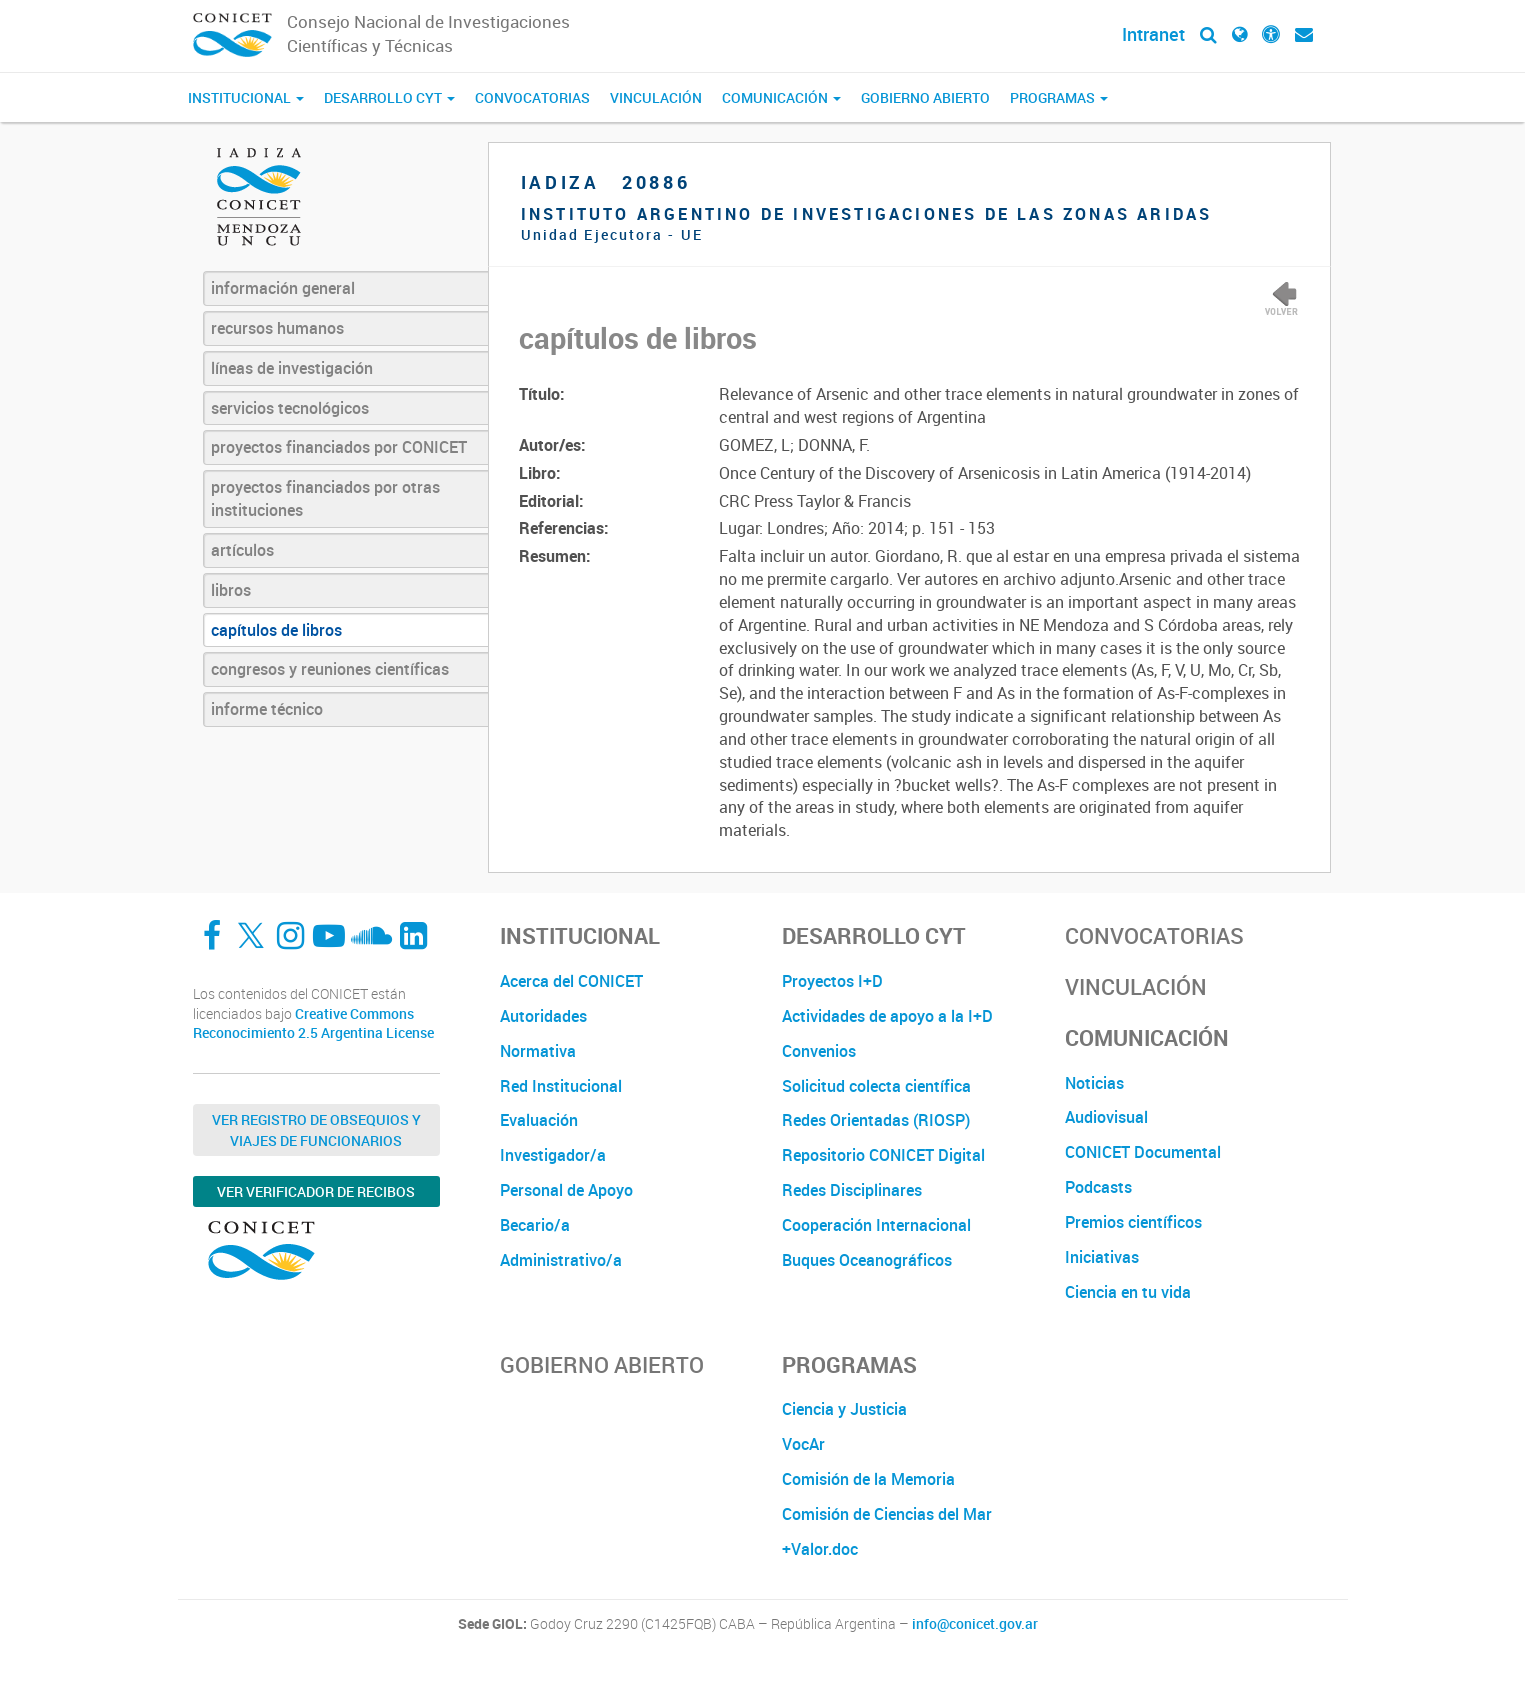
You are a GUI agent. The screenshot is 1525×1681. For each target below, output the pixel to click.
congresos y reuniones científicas (330, 669)
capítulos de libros (276, 630)
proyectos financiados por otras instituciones (325, 498)
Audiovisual (1106, 1117)
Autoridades (543, 1016)
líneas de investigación (292, 368)
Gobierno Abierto (925, 97)
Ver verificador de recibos (316, 1191)
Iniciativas (1102, 1257)
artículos (242, 550)
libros (231, 590)
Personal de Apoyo (566, 1190)
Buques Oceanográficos (867, 1260)
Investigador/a (553, 1155)
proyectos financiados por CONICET (339, 447)
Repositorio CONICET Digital (883, 1155)
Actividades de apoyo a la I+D (887, 1016)
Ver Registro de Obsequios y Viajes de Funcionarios (316, 1130)
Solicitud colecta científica (876, 1086)
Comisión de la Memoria (868, 1479)
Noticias (1094, 1083)
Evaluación (539, 1120)
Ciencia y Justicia (844, 1409)
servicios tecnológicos (290, 408)
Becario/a (535, 1225)
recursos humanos (277, 328)
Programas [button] (1059, 97)
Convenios (819, 1051)
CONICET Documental (1143, 1152)
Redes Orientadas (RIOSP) (876, 1120)
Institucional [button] (246, 97)
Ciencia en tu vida (1128, 1292)
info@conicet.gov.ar (975, 1624)
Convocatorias (532, 97)
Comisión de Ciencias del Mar (887, 1514)
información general (283, 288)
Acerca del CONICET (571, 981)
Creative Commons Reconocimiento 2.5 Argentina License (313, 1023)
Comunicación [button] (781, 97)
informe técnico (267, 709)
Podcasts (1098, 1187)
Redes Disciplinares (852, 1190)
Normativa (538, 1051)
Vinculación (656, 97)
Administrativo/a (561, 1260)
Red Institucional (561, 1086)
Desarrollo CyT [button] (389, 97)
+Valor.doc (820, 1549)
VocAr (803, 1444)
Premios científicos (1133, 1222)
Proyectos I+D (832, 981)
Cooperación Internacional (876, 1225)
